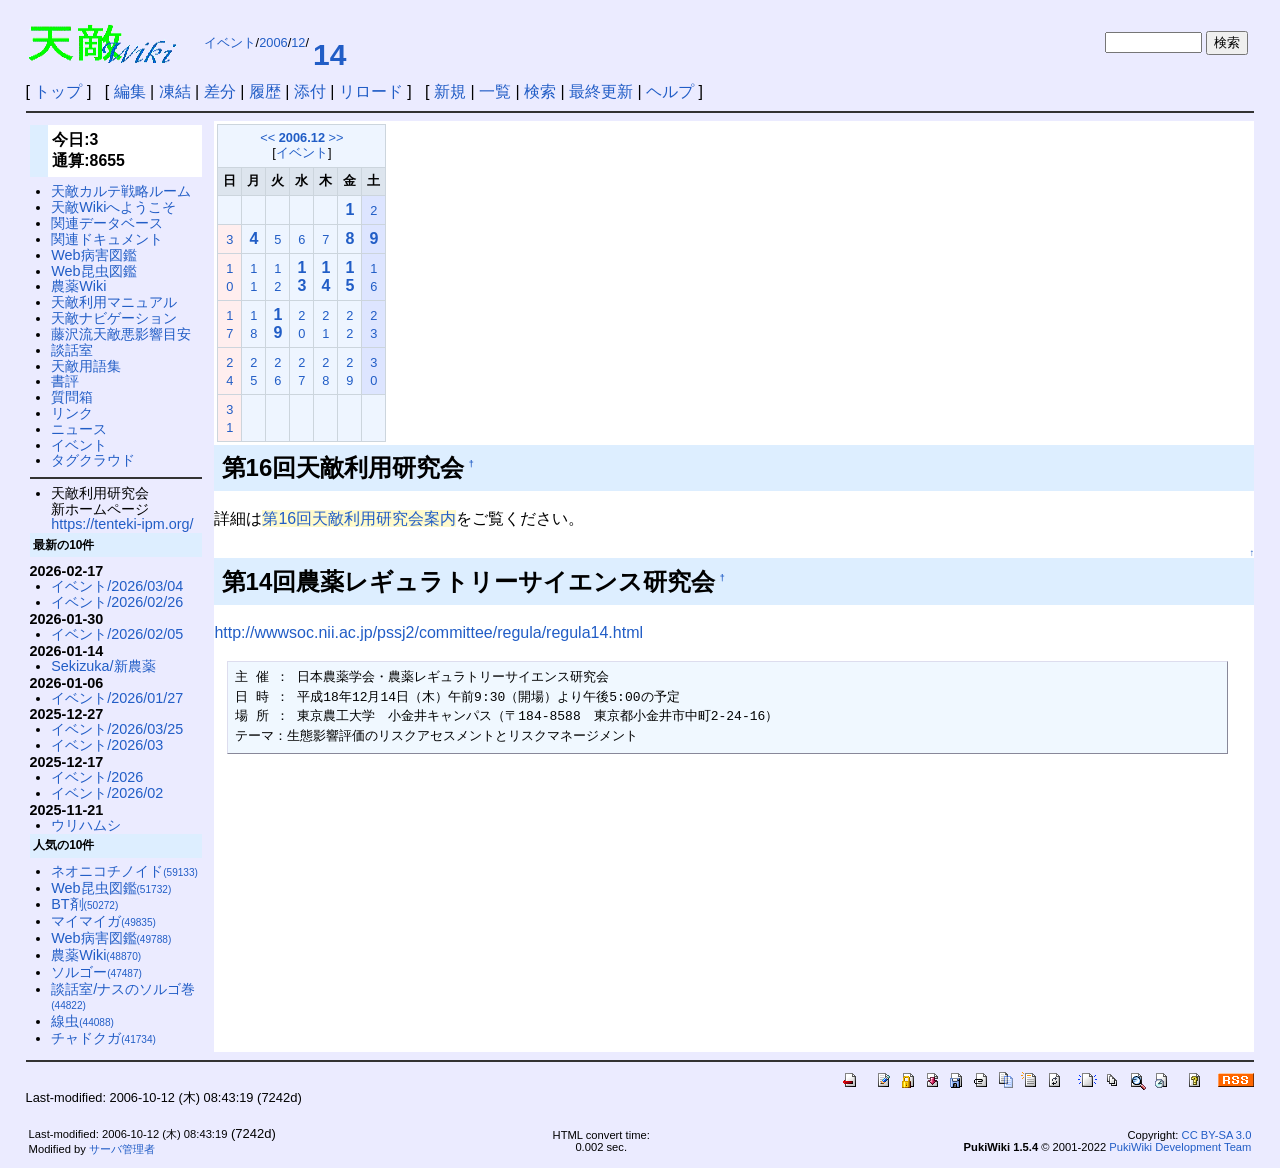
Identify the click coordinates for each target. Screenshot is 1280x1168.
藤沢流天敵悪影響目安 (121, 334)
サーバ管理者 (122, 1149)
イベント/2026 (97, 777)
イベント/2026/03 (107, 745)
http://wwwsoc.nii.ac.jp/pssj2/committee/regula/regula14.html (428, 632)
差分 (220, 91)
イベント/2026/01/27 (117, 698)
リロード (371, 91)
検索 (540, 91)
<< (267, 137)
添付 (310, 91)
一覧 (495, 91)
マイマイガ (103, 921)
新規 (450, 91)
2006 (273, 42)
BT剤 (84, 904)
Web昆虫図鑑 (93, 271)
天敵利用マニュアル (114, 302)
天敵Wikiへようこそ (113, 207)
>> (336, 137)
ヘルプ (670, 91)
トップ (58, 91)
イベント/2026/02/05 (117, 634)
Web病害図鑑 (93, 255)
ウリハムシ (86, 825)
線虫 (82, 1021)
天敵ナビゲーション (114, 318)
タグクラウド (93, 460)
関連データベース (107, 223)
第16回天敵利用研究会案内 (359, 518)
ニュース (79, 429)
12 (298, 42)
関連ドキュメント (107, 239)
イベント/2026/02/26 (117, 602)
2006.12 (302, 137)
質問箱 (72, 397)
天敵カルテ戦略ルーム (121, 191)
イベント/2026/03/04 (117, 586)
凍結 (175, 91)
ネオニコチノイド (124, 871)
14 (329, 54)
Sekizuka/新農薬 (103, 666)
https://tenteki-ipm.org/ (122, 524)
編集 (130, 91)
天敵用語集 (86, 366)
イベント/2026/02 (107, 793)
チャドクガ (103, 1038)
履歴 (265, 91)
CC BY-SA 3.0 (1217, 1135)
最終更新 (601, 91)
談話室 (72, 350)
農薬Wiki (78, 286)
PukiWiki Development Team (1180, 1147)
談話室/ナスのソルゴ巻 (123, 996)
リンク (72, 413)
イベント (230, 42)
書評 (65, 381)
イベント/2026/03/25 (117, 729)
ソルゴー (96, 972)
